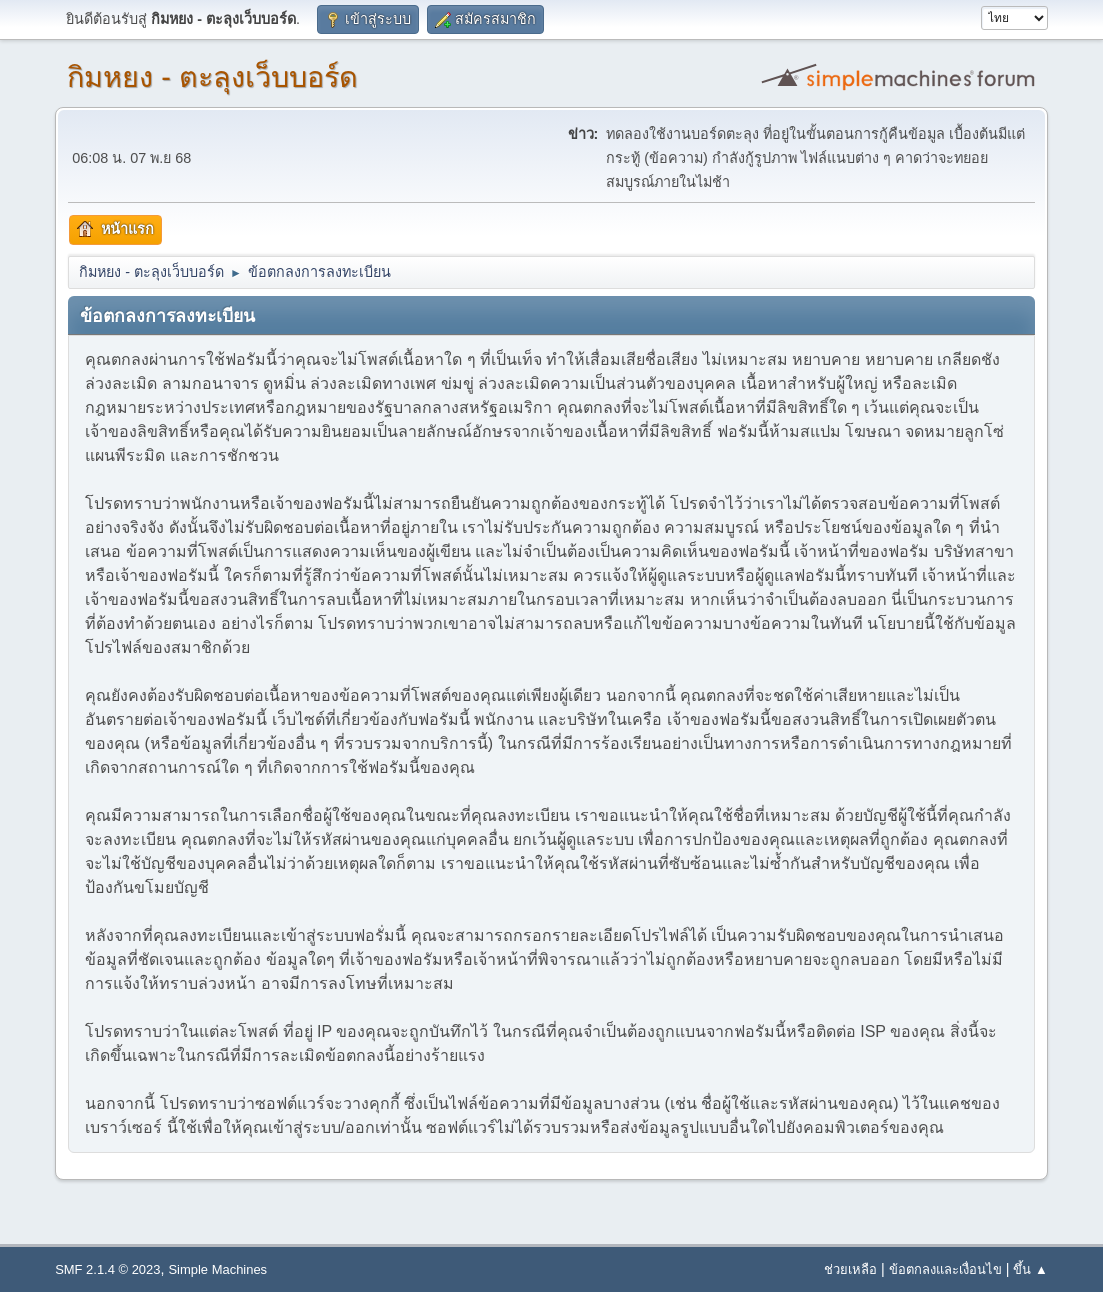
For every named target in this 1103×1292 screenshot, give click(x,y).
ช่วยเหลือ (850, 1269)
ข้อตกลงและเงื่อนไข (945, 1269)
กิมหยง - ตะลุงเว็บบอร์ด (212, 77)
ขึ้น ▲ (1030, 1269)
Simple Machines (217, 1269)
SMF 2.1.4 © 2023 (107, 1269)
